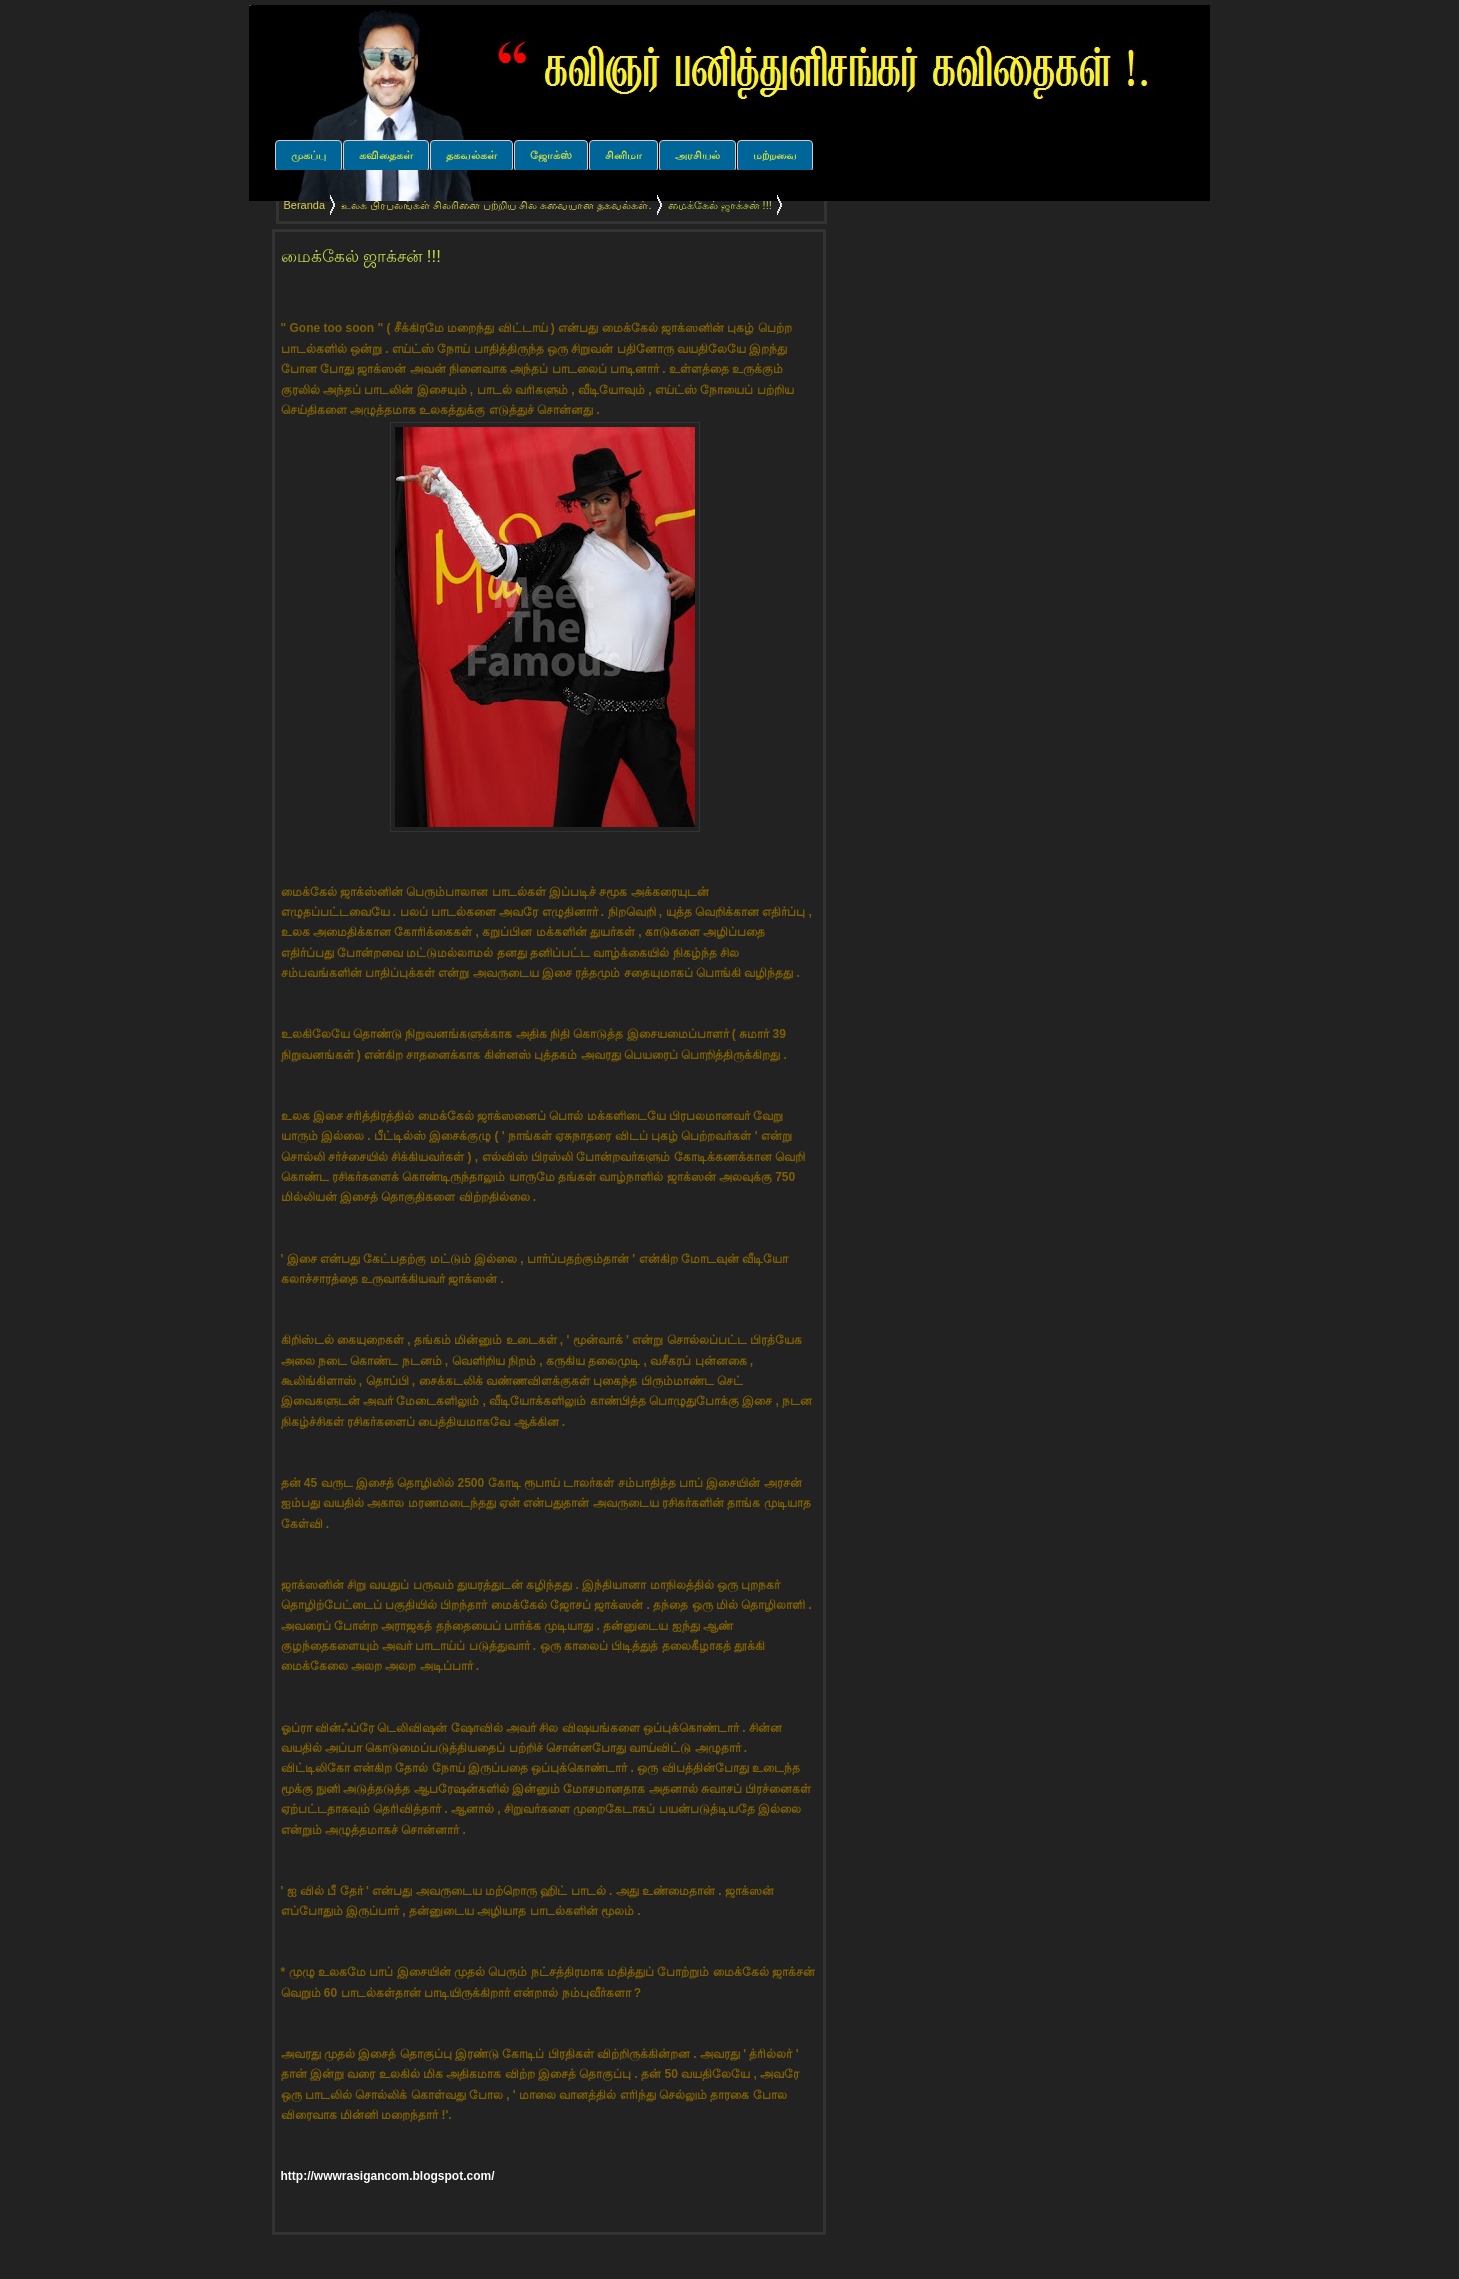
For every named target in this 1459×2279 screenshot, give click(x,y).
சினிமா (623, 155)
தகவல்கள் (471, 155)
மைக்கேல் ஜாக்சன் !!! (361, 256)
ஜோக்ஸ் (551, 155)
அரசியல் (697, 155)
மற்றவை (775, 155)
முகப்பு (308, 155)
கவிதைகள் (386, 155)
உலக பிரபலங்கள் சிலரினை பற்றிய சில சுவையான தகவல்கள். (496, 205)
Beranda (305, 205)
